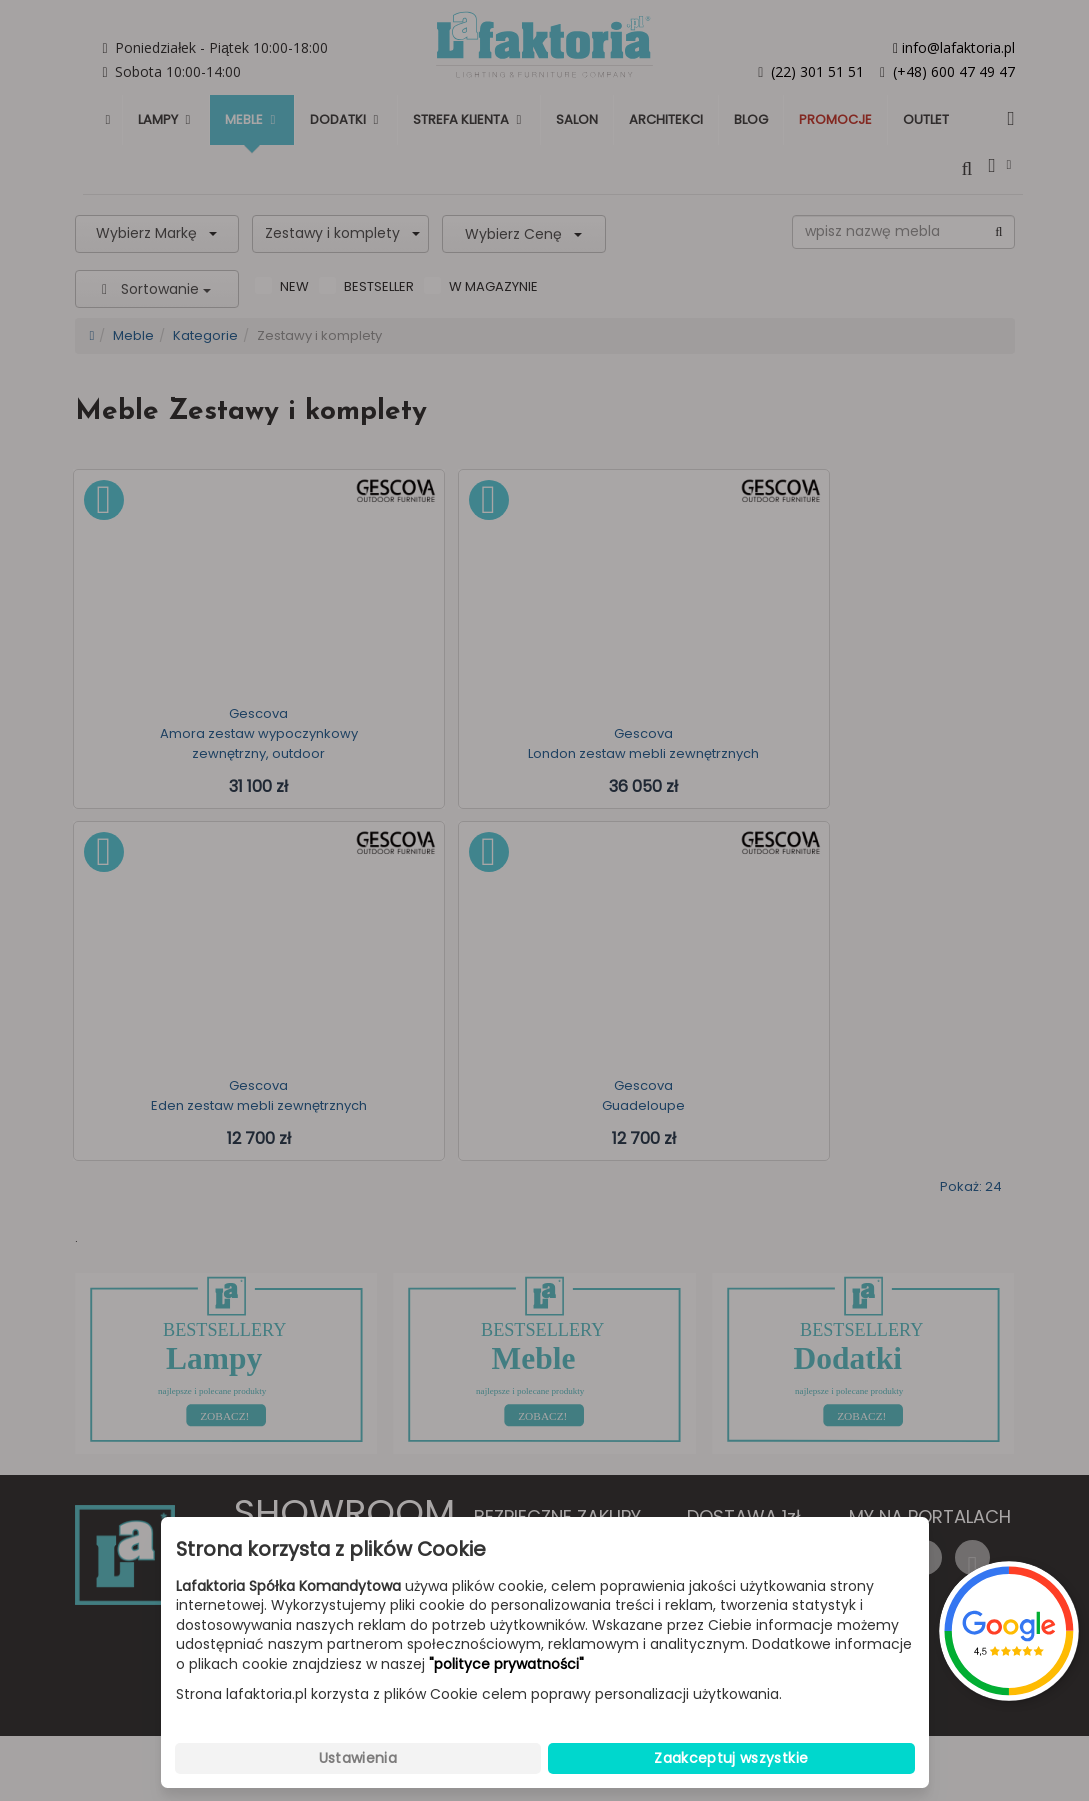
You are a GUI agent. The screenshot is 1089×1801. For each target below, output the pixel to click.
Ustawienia (358, 1758)
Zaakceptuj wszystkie (731, 1758)
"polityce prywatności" (506, 1664)
